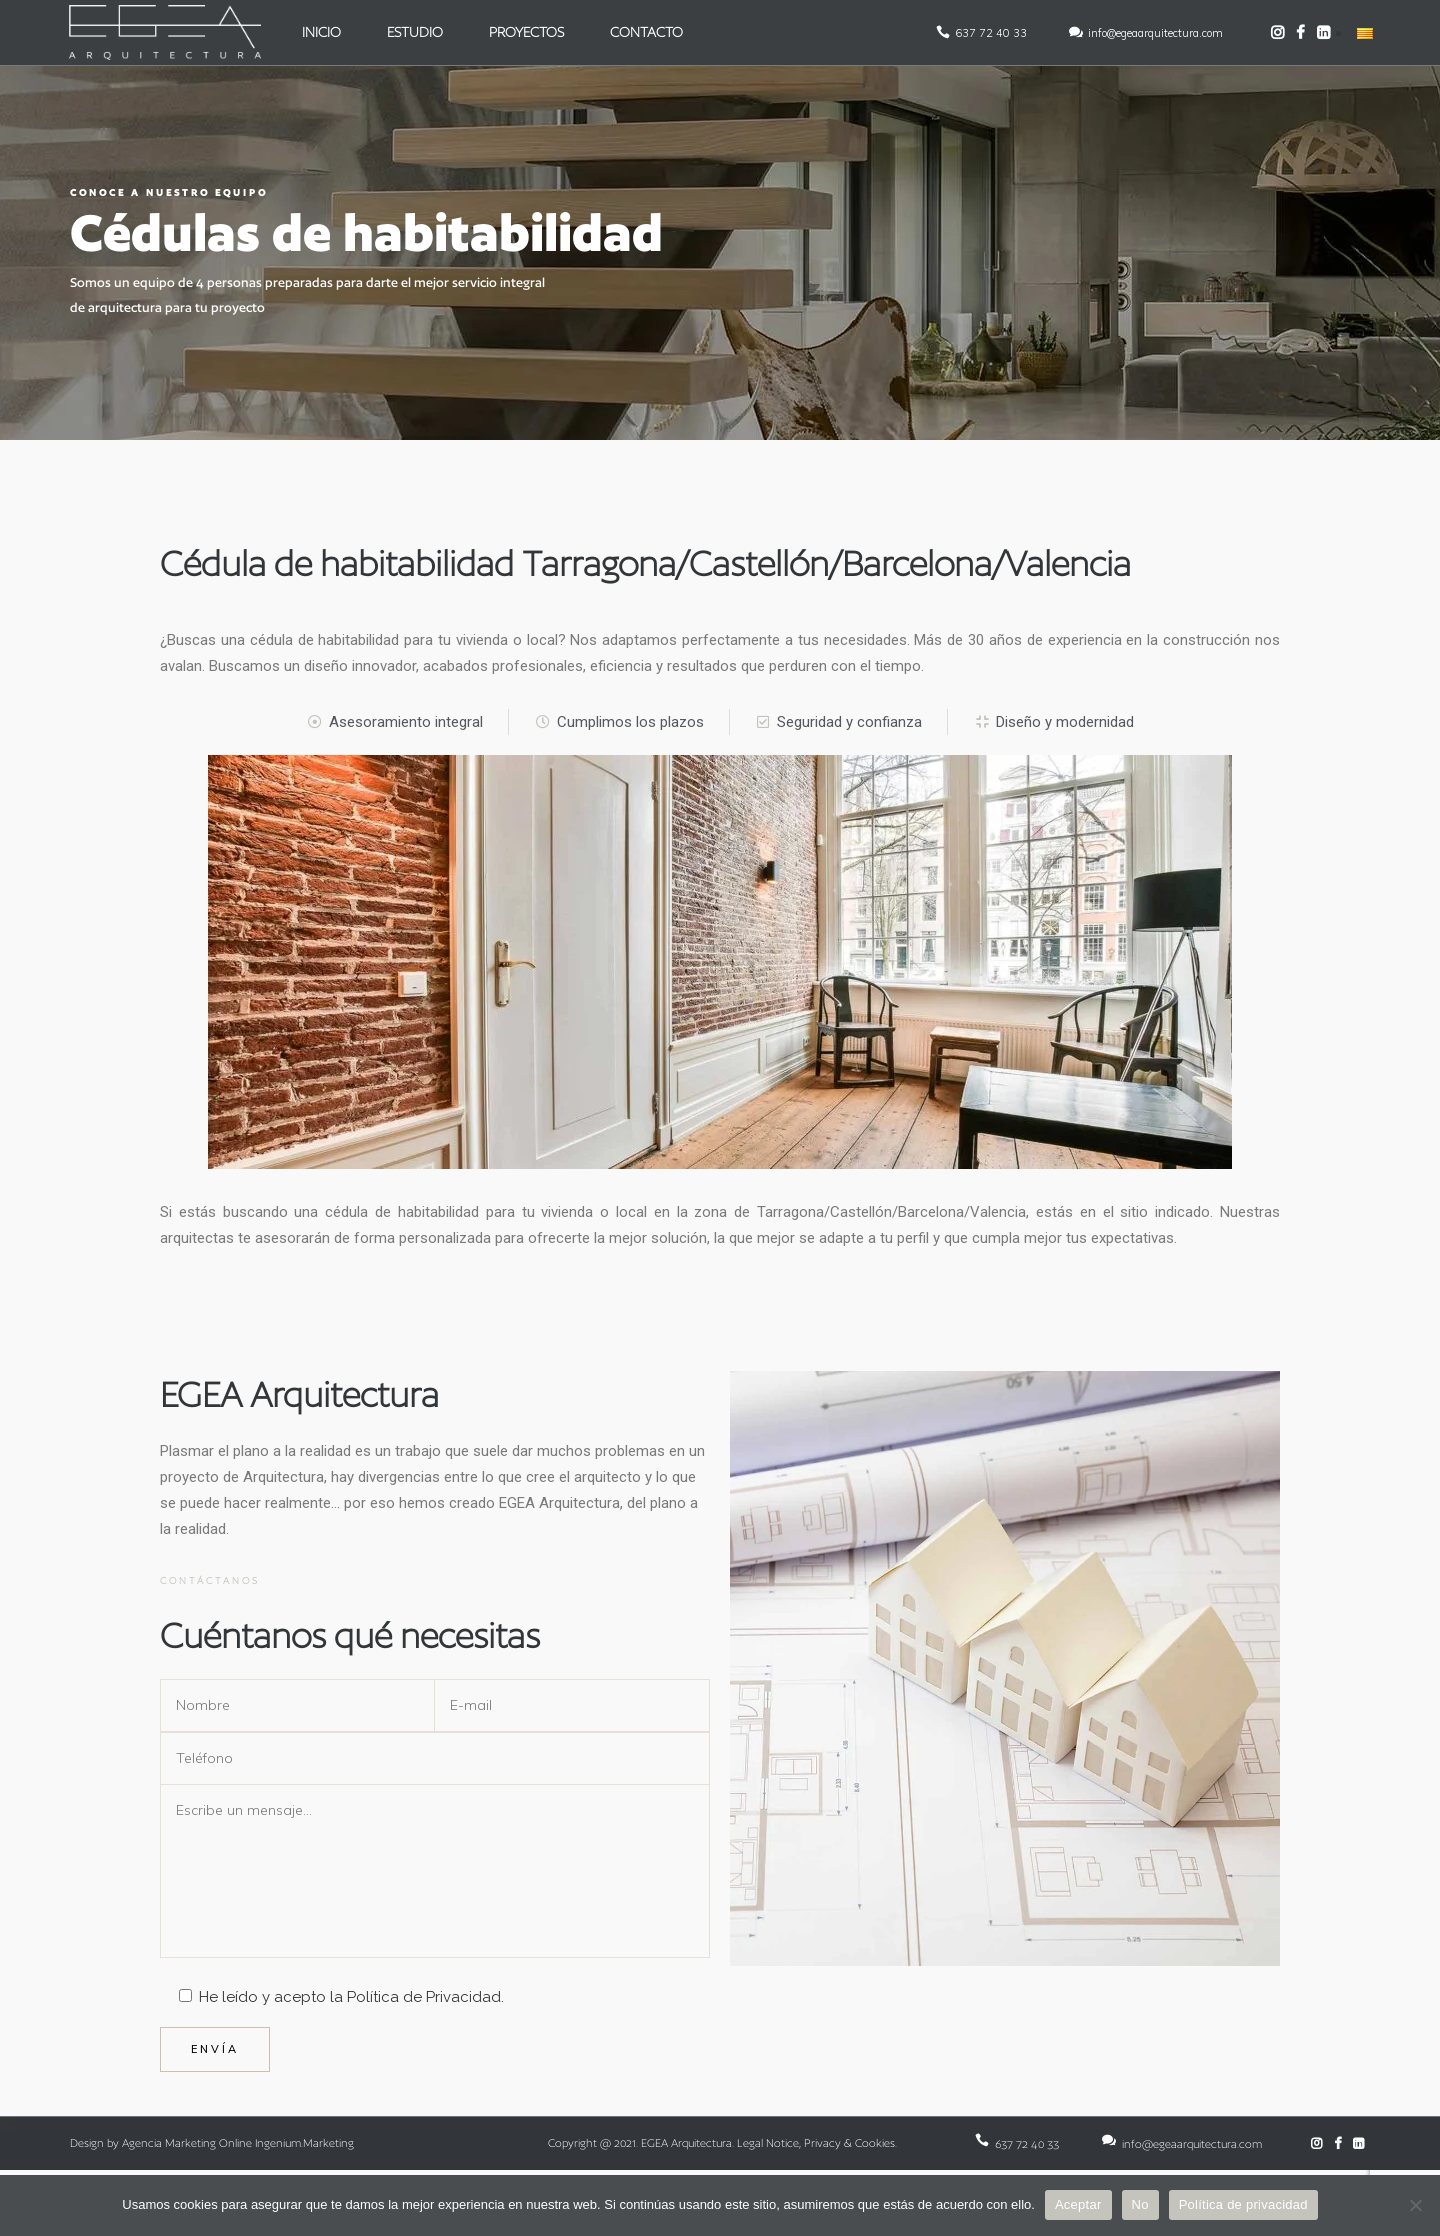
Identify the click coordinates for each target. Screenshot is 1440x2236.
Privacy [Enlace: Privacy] (822, 2143)
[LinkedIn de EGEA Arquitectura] (1321, 33)
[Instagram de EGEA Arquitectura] (1275, 33)
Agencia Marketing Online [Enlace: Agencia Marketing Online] (187, 2143)
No (1140, 2204)
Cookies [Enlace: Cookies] (875, 2143)
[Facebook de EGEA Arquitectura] (1298, 33)
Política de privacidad (1243, 2204)
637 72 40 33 (989, 33)
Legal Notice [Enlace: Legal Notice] (768, 2143)
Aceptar (1078, 2204)
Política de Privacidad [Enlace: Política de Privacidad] (424, 1997)
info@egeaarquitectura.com (1153, 33)
